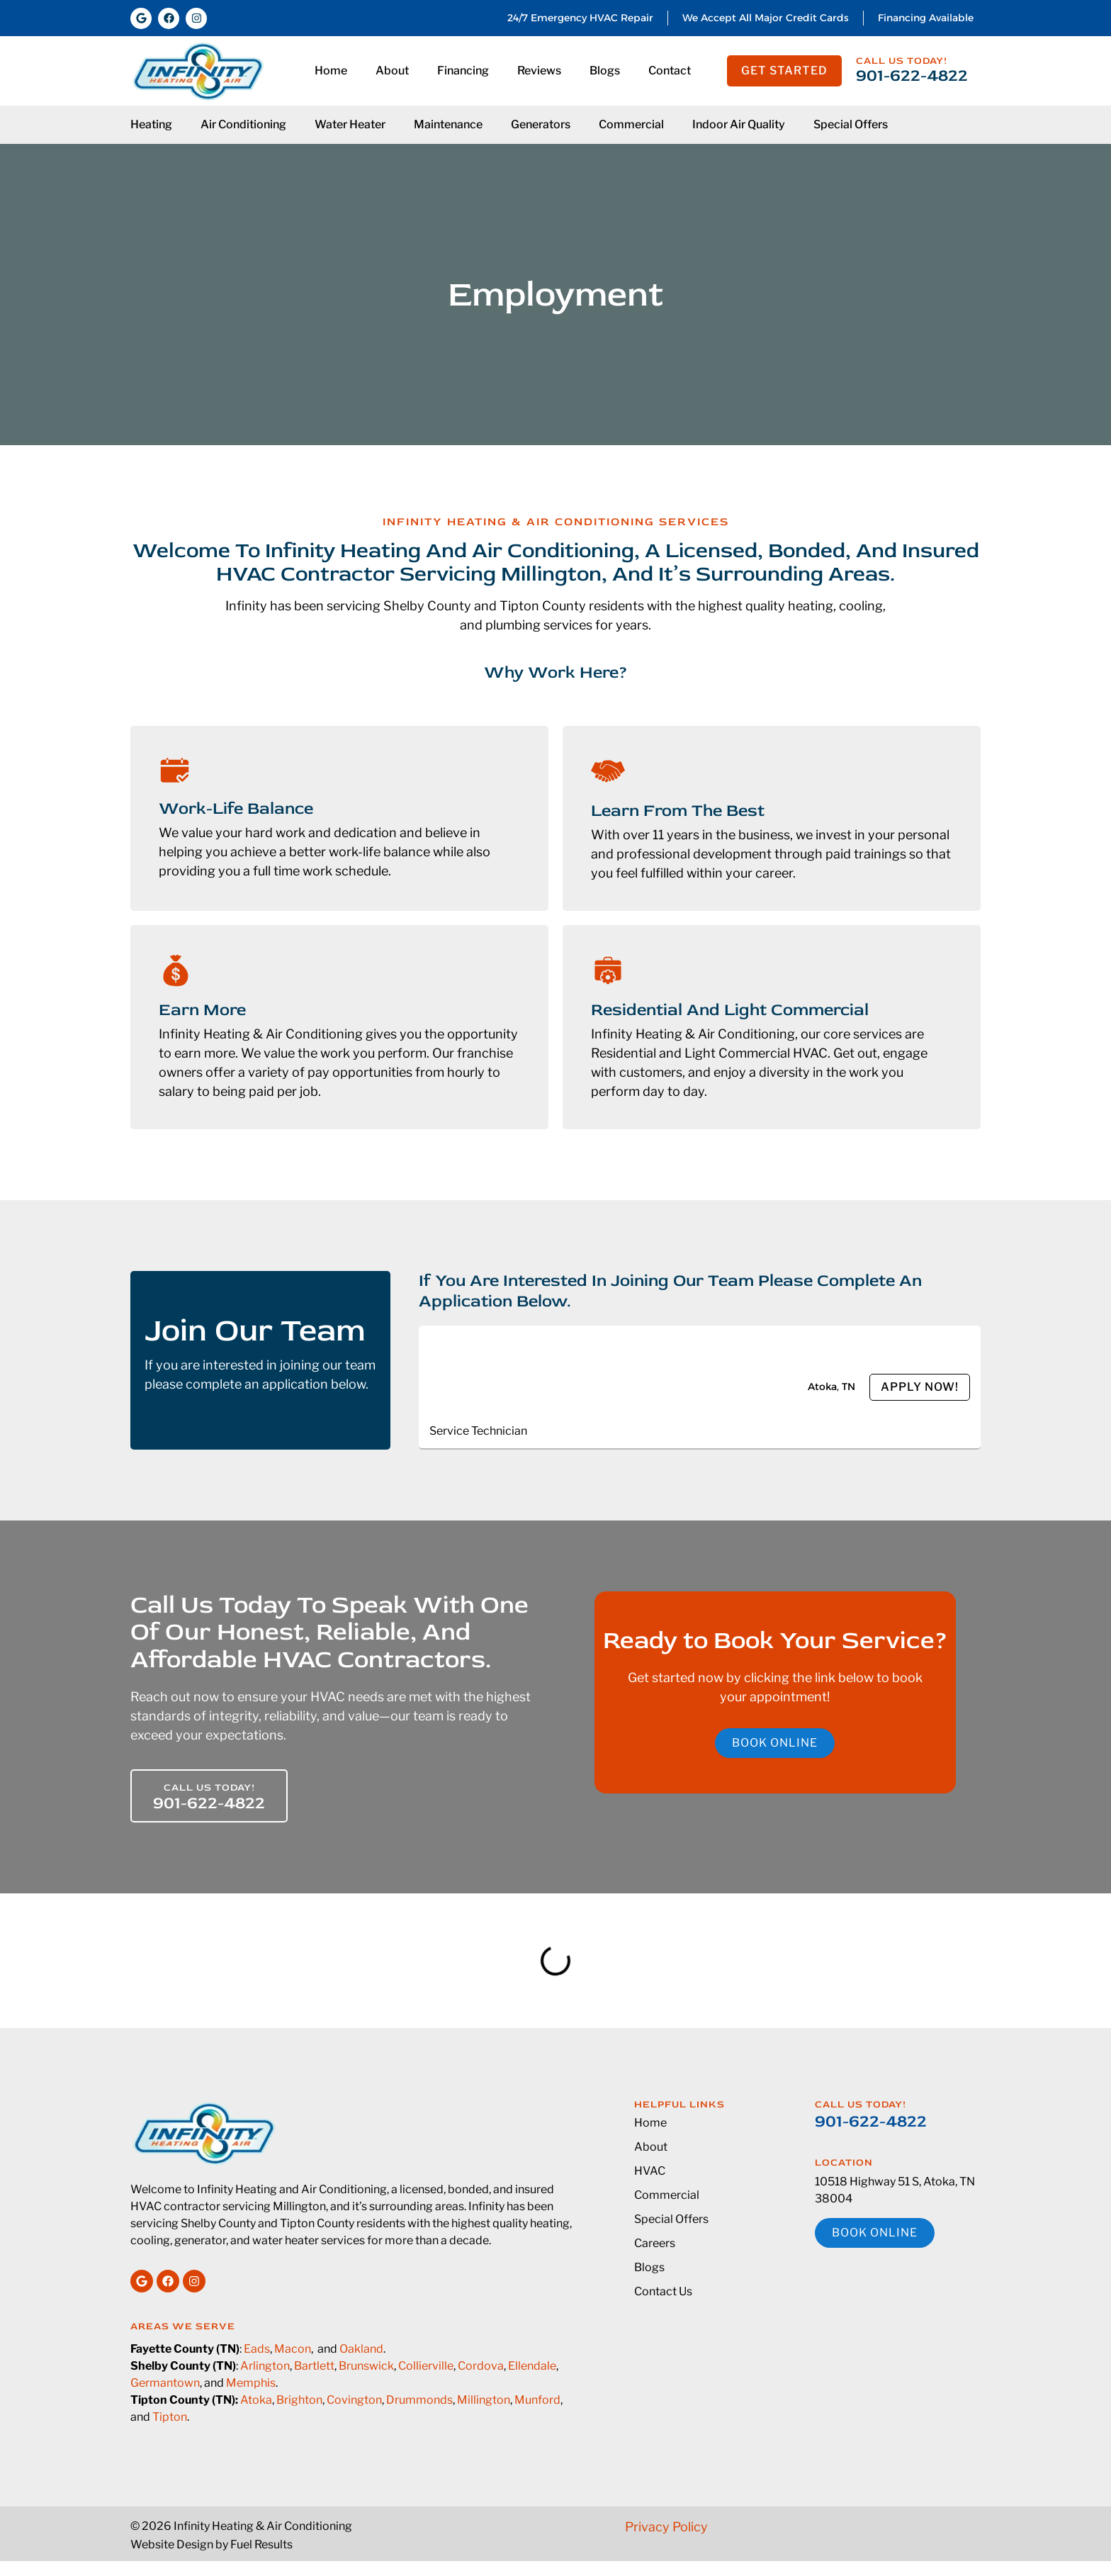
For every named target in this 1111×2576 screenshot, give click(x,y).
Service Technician (478, 1431)
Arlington (265, 2366)
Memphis (251, 2383)
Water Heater (350, 124)
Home (331, 70)
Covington (354, 2400)
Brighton (299, 2400)
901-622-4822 (912, 75)
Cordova (481, 2366)
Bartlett (314, 2366)
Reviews (539, 70)
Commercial (631, 124)
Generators (540, 124)
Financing (463, 70)
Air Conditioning (243, 124)
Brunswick (366, 2366)
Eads (257, 2349)
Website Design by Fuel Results (211, 2544)
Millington (483, 2400)
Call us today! (901, 61)
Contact (669, 70)
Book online (775, 1742)
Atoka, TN (831, 1386)
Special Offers (850, 124)
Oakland (361, 2349)
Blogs (605, 70)
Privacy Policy (666, 2526)
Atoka (256, 2400)
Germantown (165, 2383)
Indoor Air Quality (738, 124)
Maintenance (448, 124)
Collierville (425, 2366)
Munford (537, 2400)
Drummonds (419, 2400)
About (392, 70)
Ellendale (532, 2366)
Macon (292, 2349)
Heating (151, 124)
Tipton (169, 2417)
